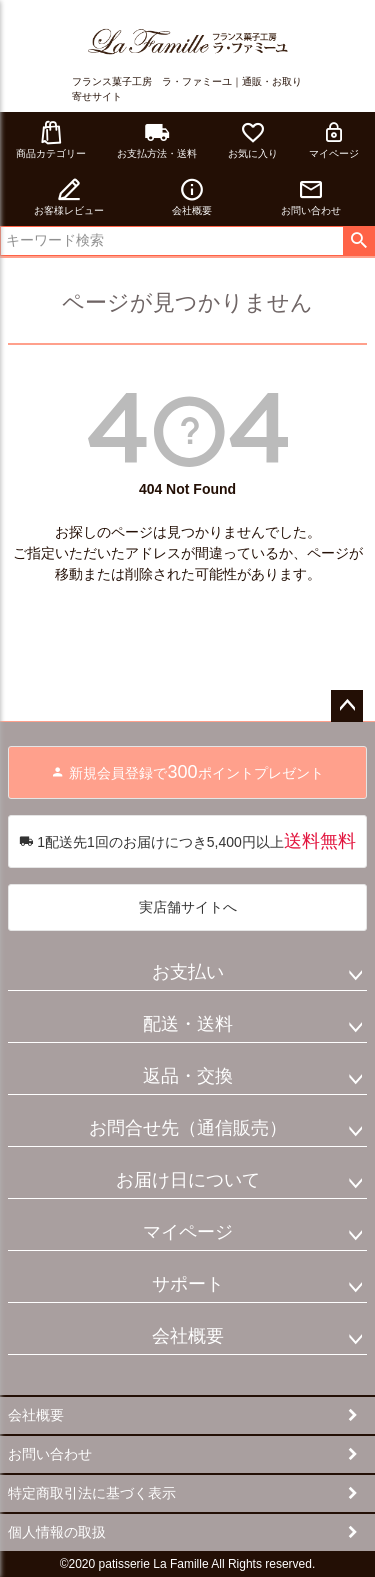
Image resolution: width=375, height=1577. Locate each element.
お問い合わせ (311, 196)
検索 (358, 241)
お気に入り (253, 139)
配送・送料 (188, 1024)
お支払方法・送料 (157, 139)
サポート (188, 1284)
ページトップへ (347, 706)
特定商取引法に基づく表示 (92, 1493)
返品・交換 (188, 1076)
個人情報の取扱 (57, 1532)
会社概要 (192, 196)
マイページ (334, 139)
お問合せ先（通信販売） (188, 1128)
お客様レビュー (69, 196)
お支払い (188, 972)
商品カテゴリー (51, 139)
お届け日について (188, 1180)
